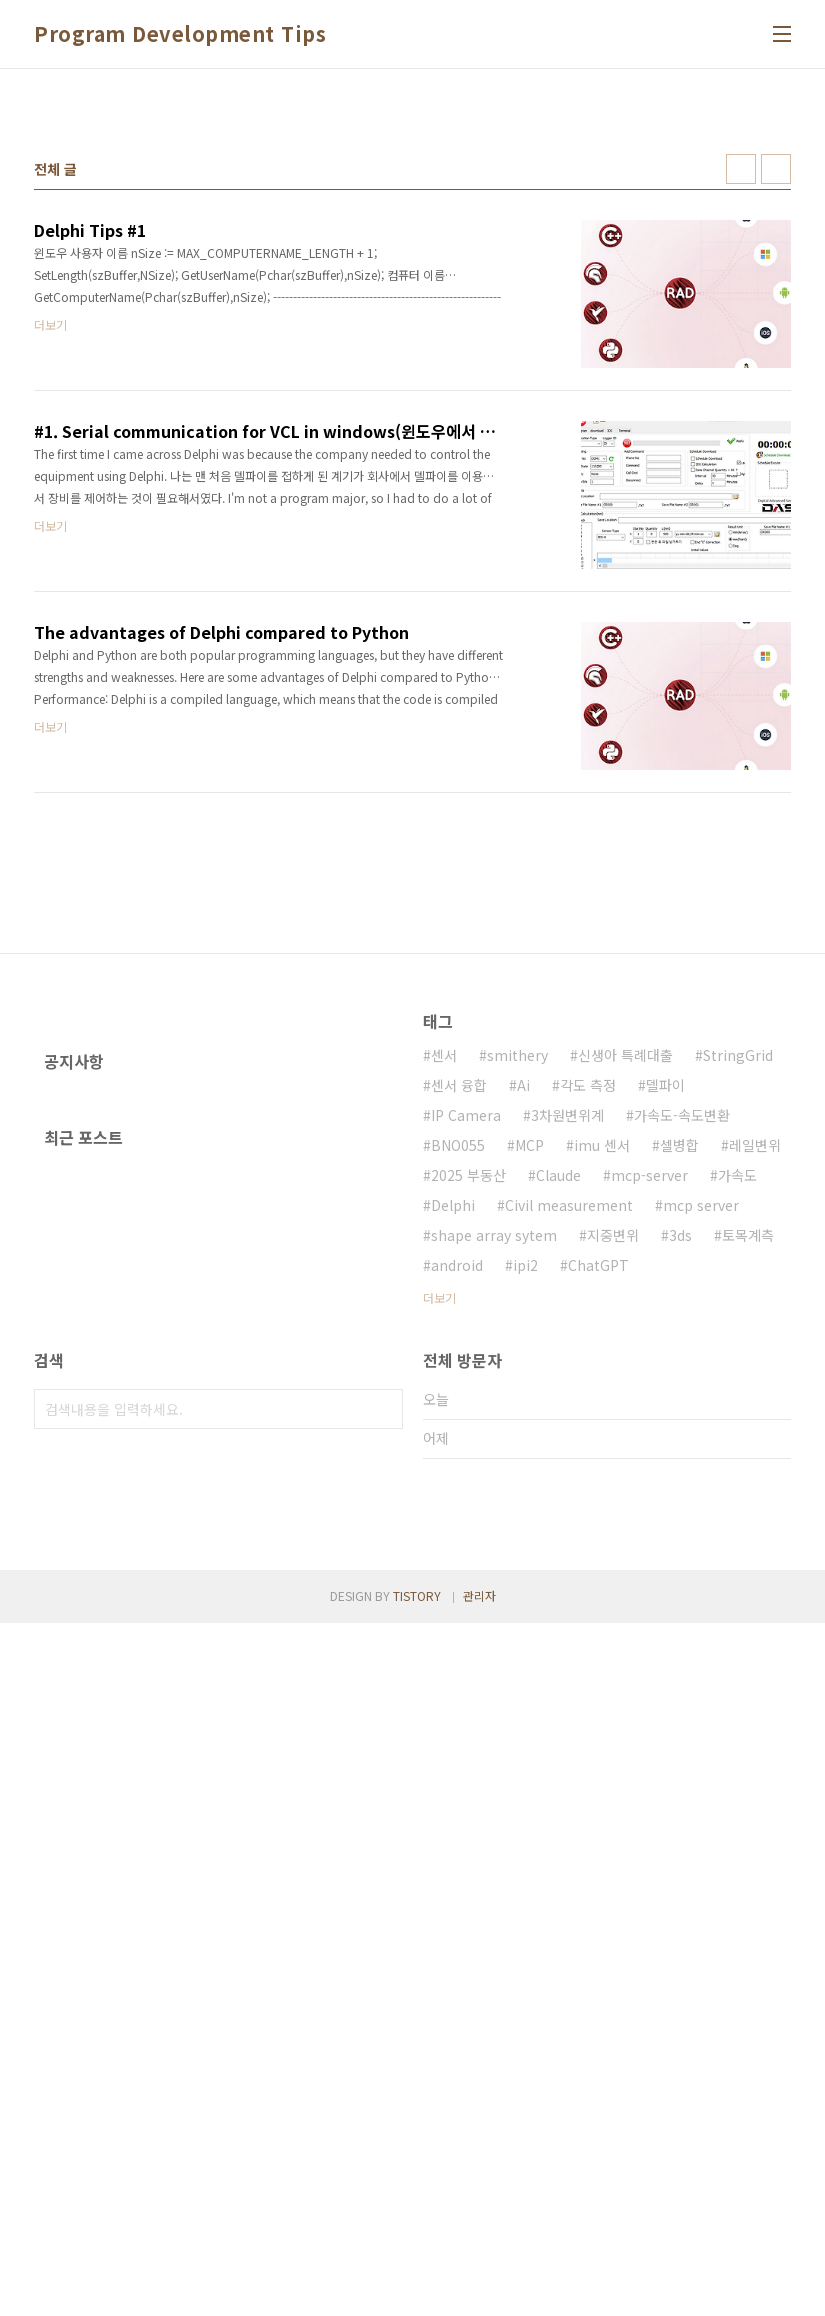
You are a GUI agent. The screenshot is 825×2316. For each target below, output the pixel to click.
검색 (383, 1822)
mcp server (701, 1485)
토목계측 (748, 1515)
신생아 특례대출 (625, 1335)
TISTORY (417, 2288)
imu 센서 (602, 1425)
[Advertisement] (412, 239)
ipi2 (525, 1545)
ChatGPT (598, 1545)
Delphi (453, 1485)
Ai (523, 1365)
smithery (517, 1335)
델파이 (665, 1365)
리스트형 (776, 449)
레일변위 (755, 1425)
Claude (558, 1455)
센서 (444, 1335)
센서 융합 (459, 1365)
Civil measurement (569, 1485)
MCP (529, 1425)
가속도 (737, 1455)
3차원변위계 (567, 1395)
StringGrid (738, 1335)
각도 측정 (588, 1365)
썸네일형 (741, 449)
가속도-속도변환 (682, 1395)
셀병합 (679, 1425)
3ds (680, 1515)
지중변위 (613, 1515)
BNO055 (458, 1425)
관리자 (479, 2288)
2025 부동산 (468, 1455)
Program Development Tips (180, 34)
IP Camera (466, 1395)
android (457, 1545)
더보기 (439, 1577)
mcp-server (649, 1455)
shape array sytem (494, 1515)
